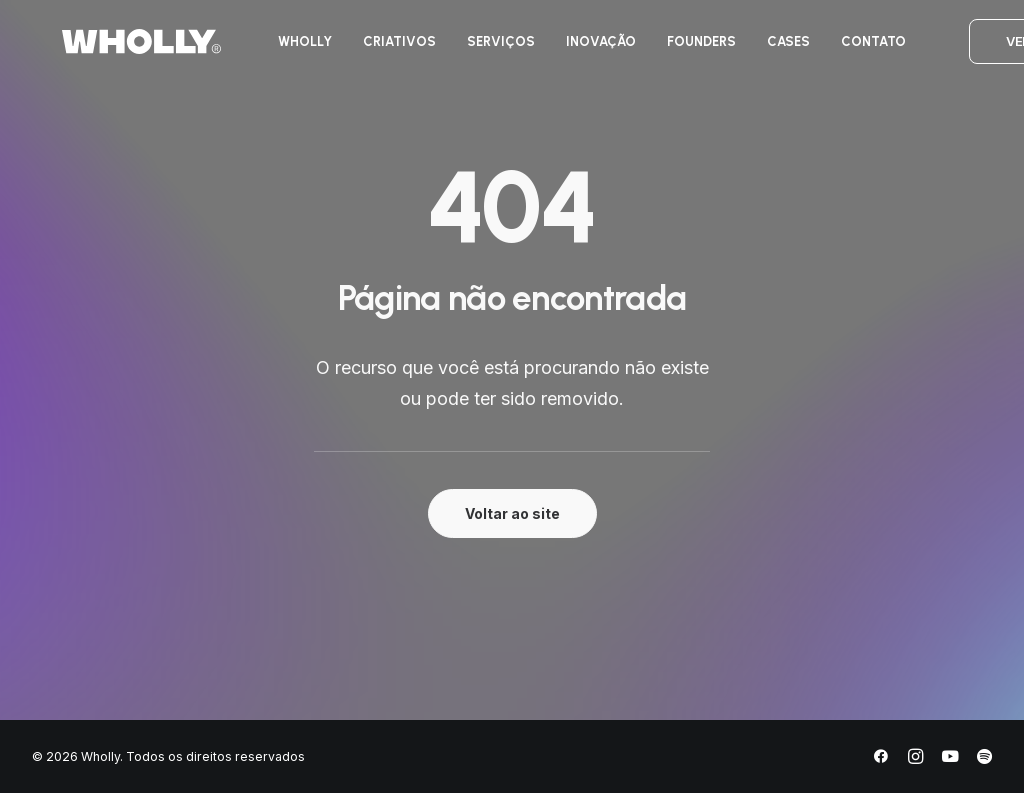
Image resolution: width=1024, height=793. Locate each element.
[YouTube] (950, 759)
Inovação (582, 48)
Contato (854, 48)
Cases (769, 48)
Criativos (380, 48)
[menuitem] (286, 48)
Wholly (286, 48)
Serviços (482, 48)
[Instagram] (915, 759)
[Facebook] (881, 759)
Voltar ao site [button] (512, 513)
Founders (682, 48)
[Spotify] (984, 759)
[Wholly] (111, 48)
